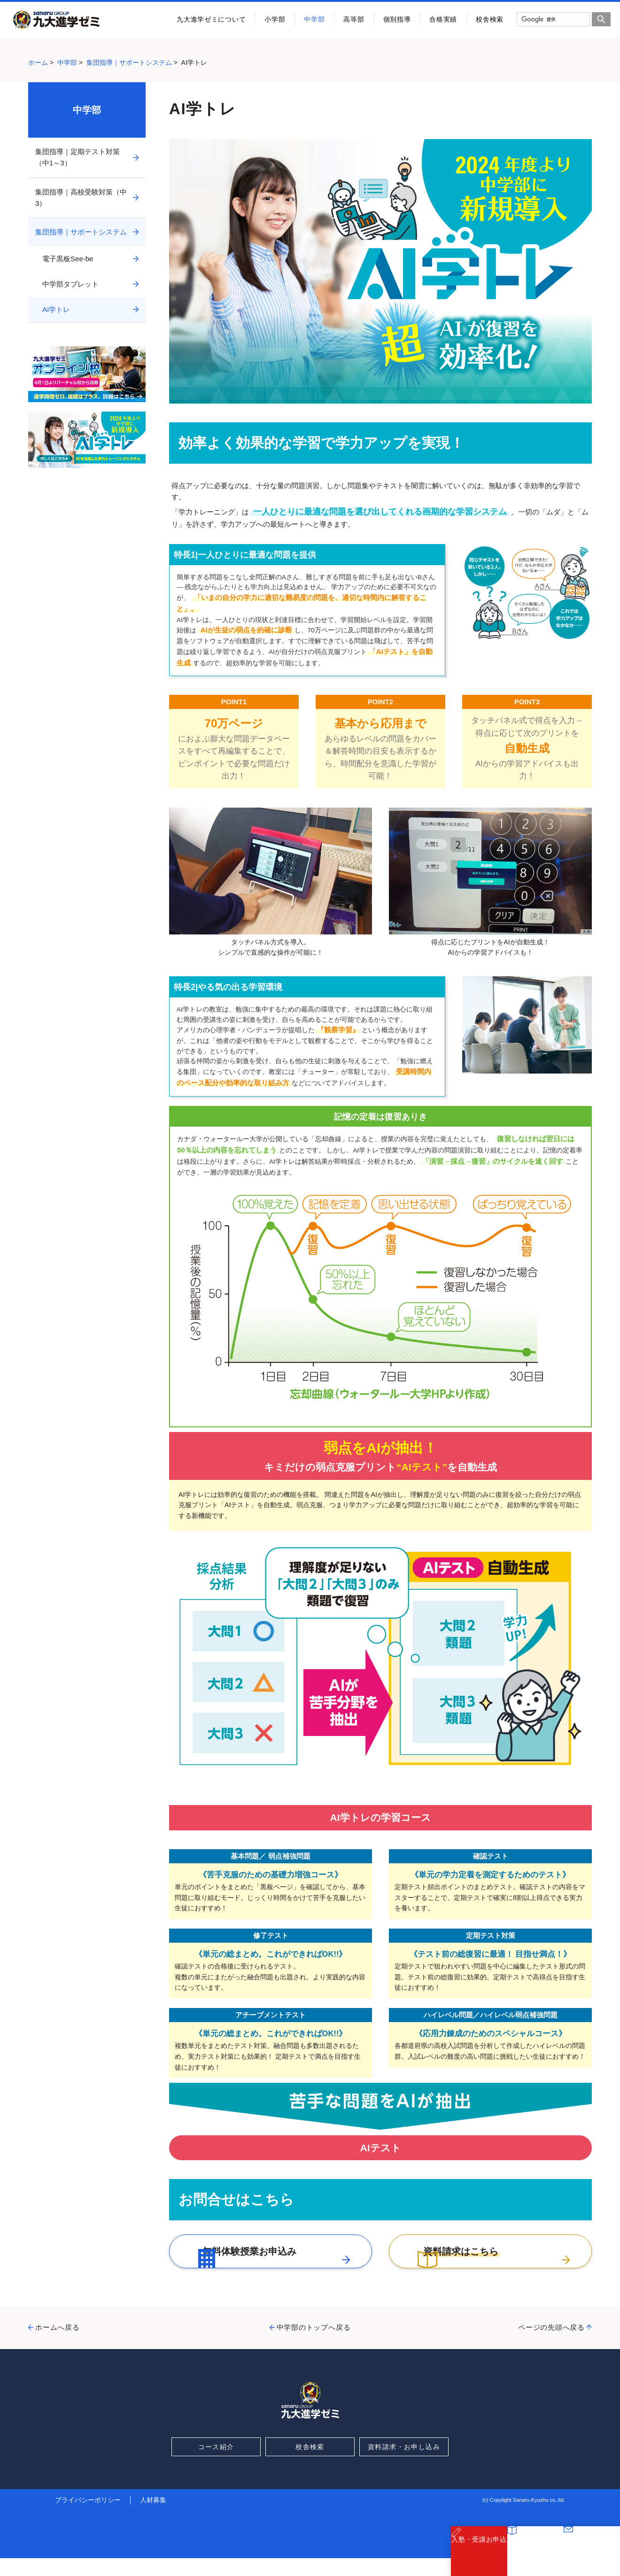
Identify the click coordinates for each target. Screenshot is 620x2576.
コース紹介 (216, 2464)
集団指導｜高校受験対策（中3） (81, 197)
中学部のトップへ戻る (314, 2345)
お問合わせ (592, 2556)
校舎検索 (490, 19)
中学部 (314, 19)
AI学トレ (56, 309)
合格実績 (443, 19)
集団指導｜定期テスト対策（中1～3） (77, 157)
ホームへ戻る (57, 2345)
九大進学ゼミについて (211, 19)
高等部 (353, 19)
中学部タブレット (70, 284)
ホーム (38, 62)
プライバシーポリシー (88, 2518)
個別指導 (397, 19)
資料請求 (536, 2556)
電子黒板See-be (67, 259)
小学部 (274, 19)
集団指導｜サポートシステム (129, 62)
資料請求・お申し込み (404, 2464)
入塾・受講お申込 (478, 2556)
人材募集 (153, 2518)
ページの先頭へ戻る (551, 2345)
